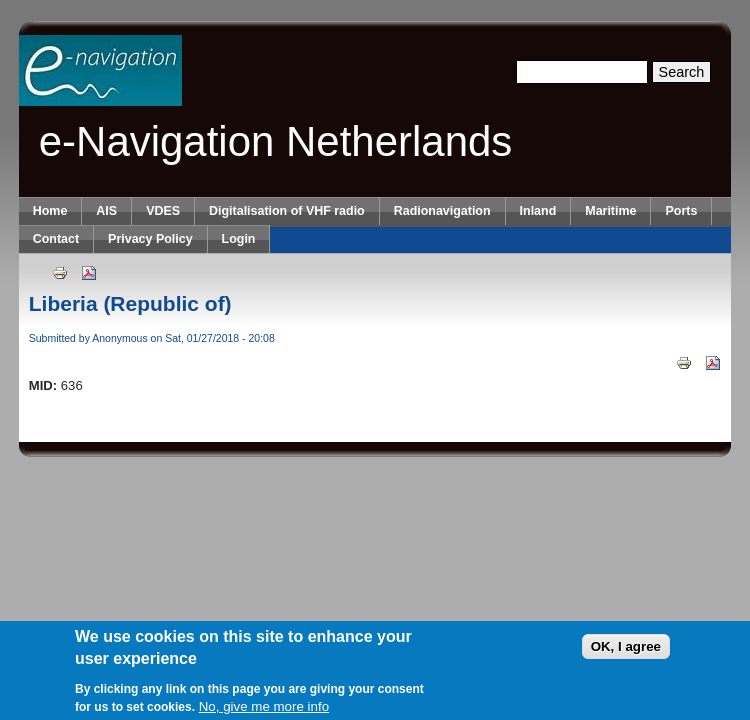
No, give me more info (264, 707)
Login (239, 239)
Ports (681, 211)
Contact (56, 239)
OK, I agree (626, 647)
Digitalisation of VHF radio (287, 211)
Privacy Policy (150, 239)
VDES (163, 211)
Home (50, 211)
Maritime (610, 211)
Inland (538, 211)
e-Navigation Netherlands (276, 141)
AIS (106, 211)
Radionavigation (442, 211)
